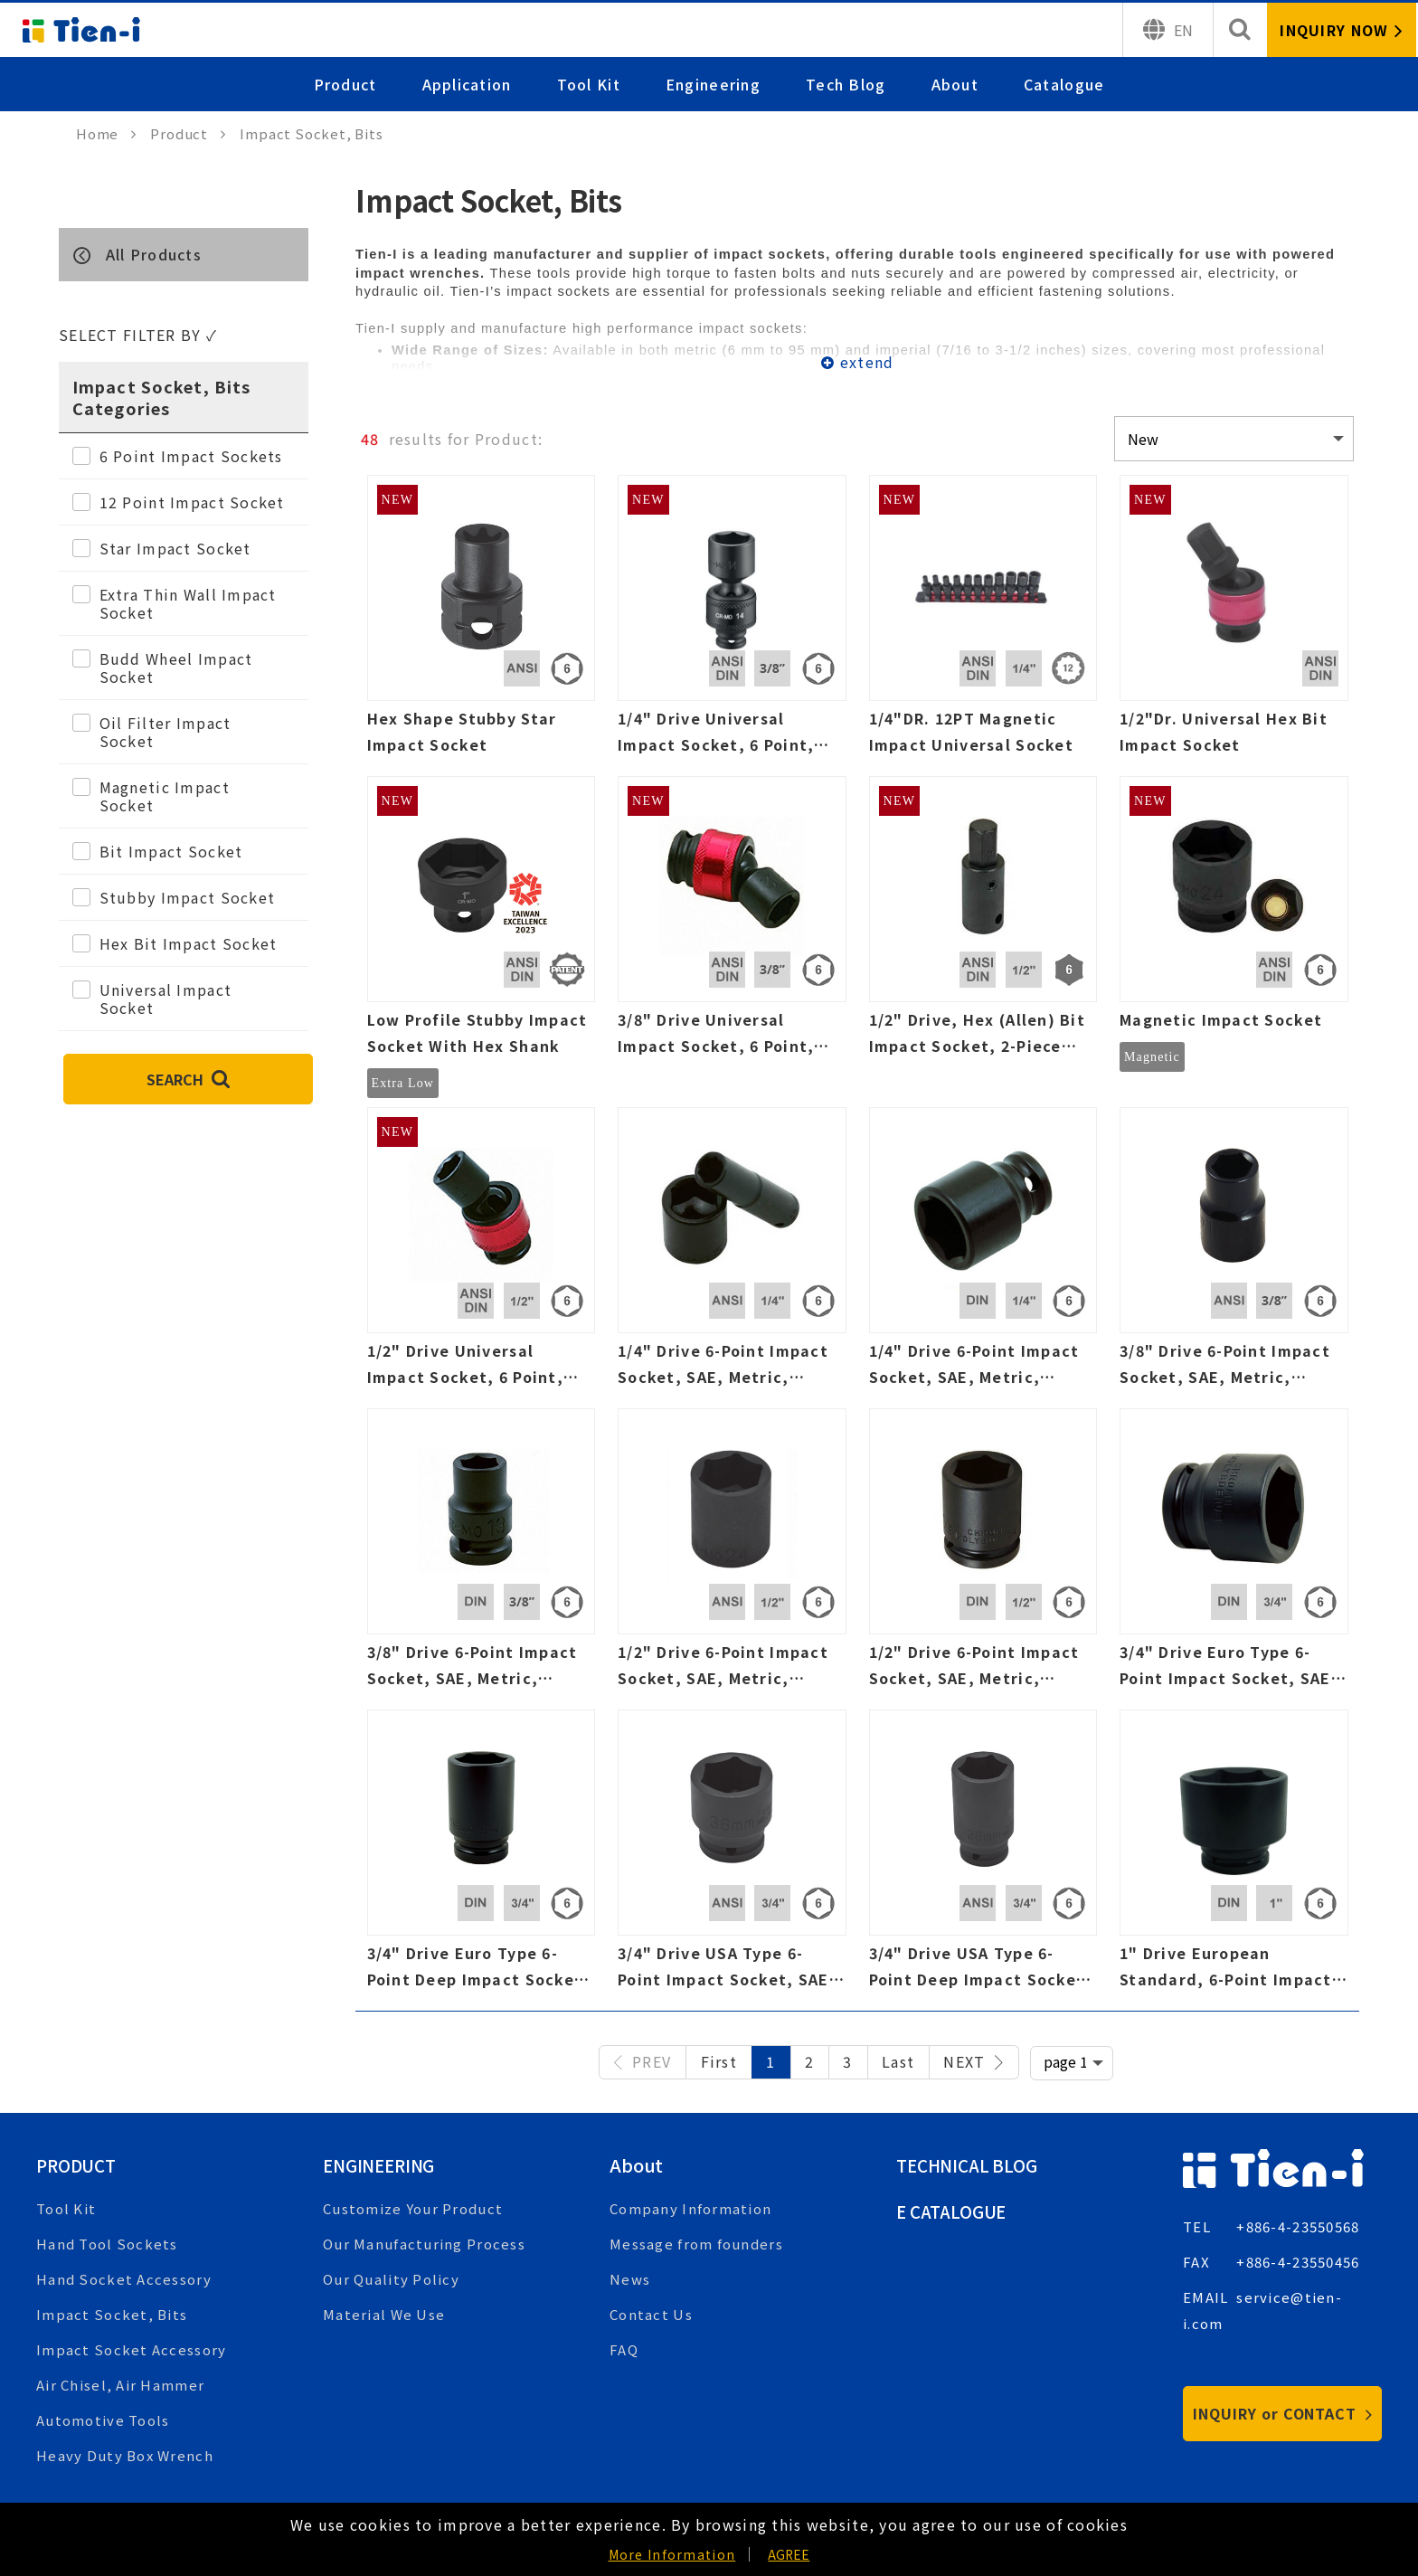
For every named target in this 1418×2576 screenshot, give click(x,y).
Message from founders (696, 2243)
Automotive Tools (102, 2419)
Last (898, 2061)
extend (867, 362)
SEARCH (188, 1079)
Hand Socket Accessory (124, 2278)
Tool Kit (588, 84)
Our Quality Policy (391, 2278)
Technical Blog (971, 2165)
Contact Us (651, 2314)
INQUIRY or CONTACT (1283, 2413)
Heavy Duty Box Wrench (124, 2455)
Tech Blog (846, 84)
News (630, 2278)
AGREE (788, 2554)
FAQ (624, 2349)
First (719, 2061)
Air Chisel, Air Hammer (120, 2384)
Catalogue (1064, 84)
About (954, 84)
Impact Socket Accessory (131, 2349)
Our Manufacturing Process (424, 2243)
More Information (672, 2554)
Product (345, 84)
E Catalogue (955, 2211)
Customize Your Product (413, 2208)
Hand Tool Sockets (107, 2243)
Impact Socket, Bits (111, 2314)
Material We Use (384, 2314)
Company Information (690, 2208)
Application (467, 84)
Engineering (713, 84)
